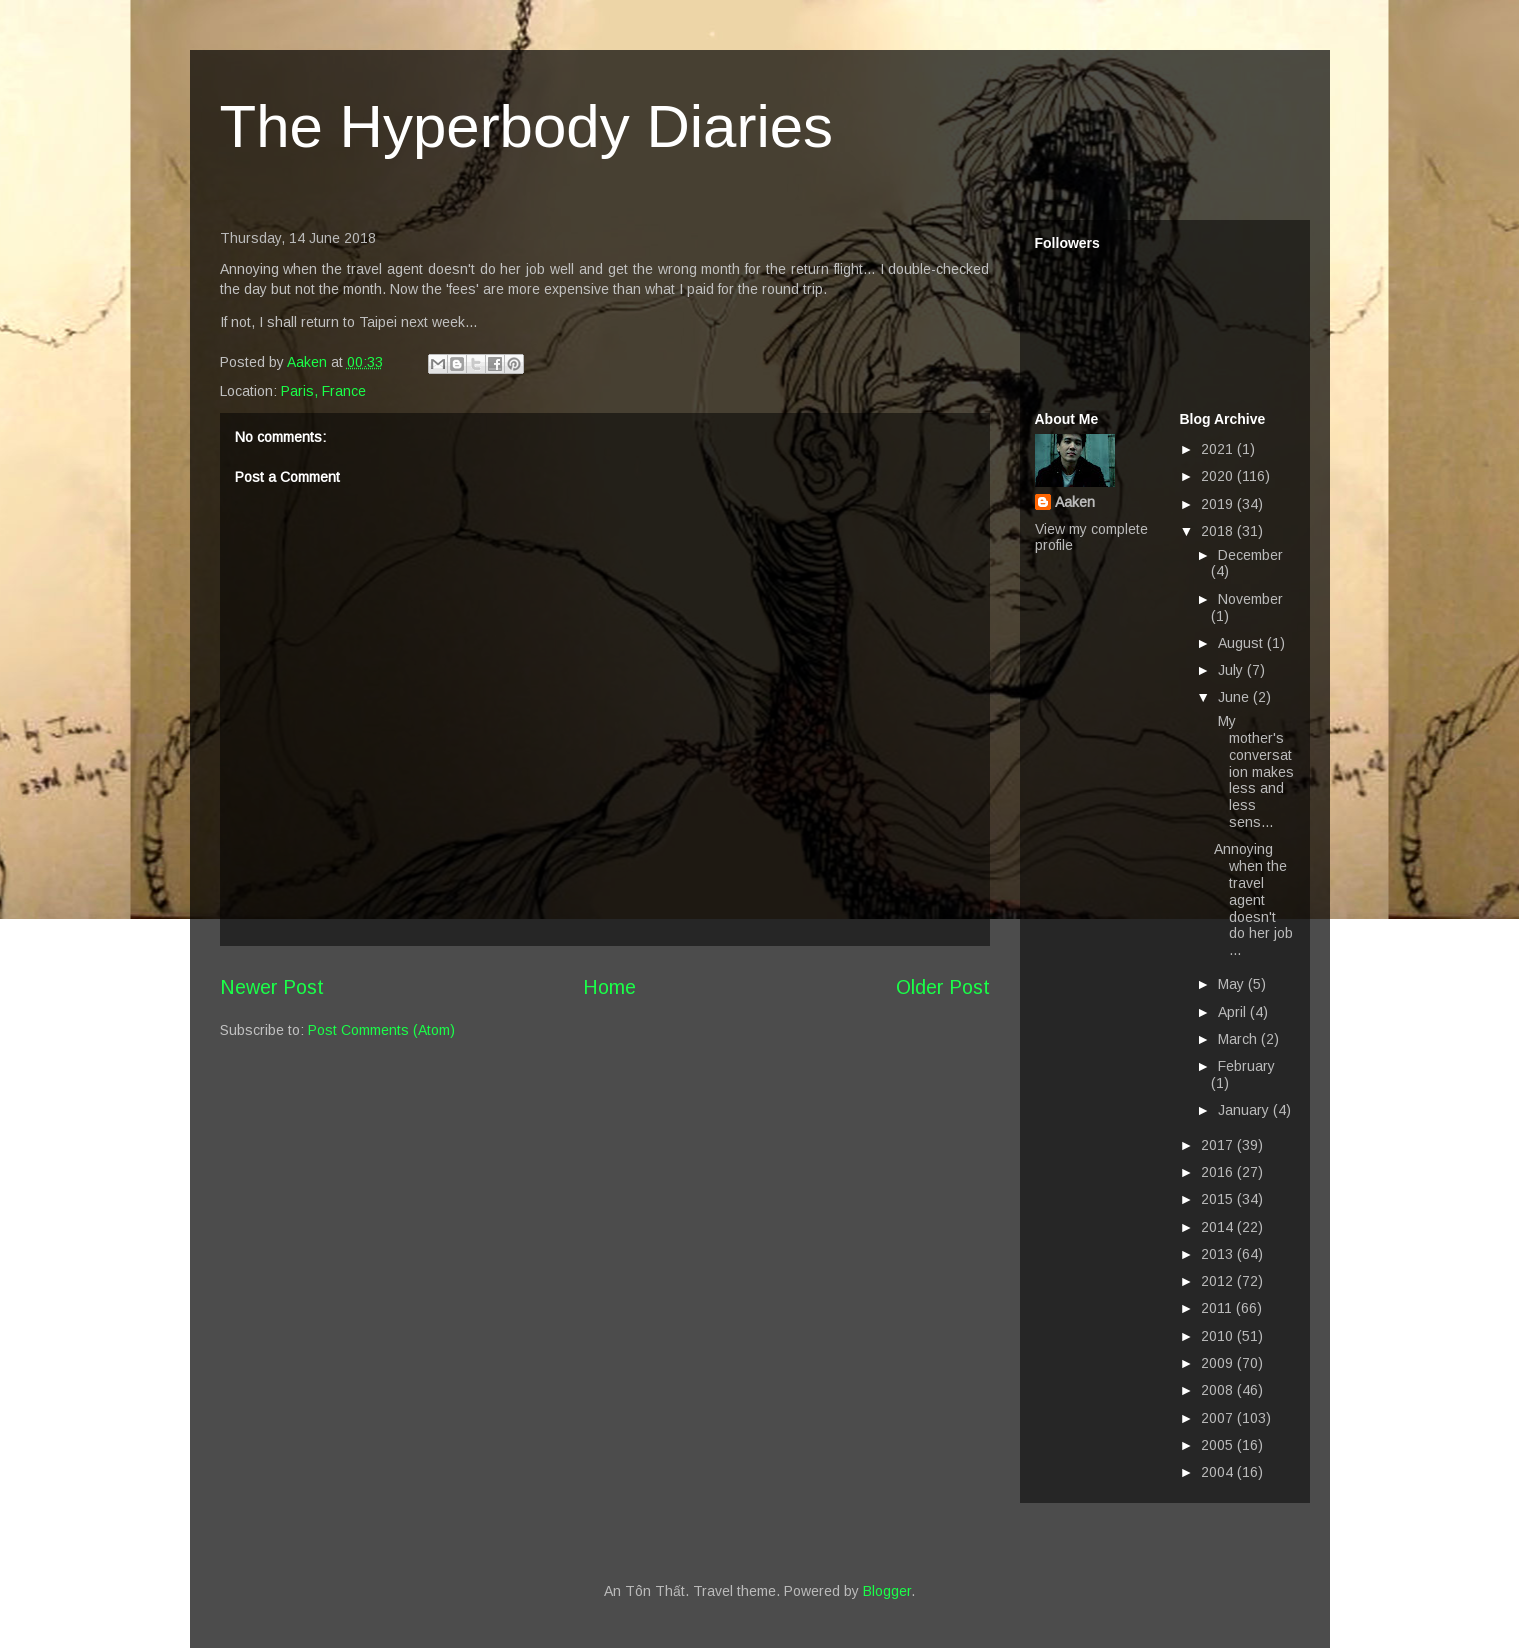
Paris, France (323, 391)
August (1242, 643)
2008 (1219, 1390)
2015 (1219, 1199)
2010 (1219, 1336)
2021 (1219, 449)
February (1246, 1066)
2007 (1219, 1418)
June (1235, 697)
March (1239, 1039)
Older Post (943, 987)
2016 (1219, 1172)
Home (609, 987)
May (1233, 984)
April (1234, 1012)
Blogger (887, 1591)
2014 (1219, 1227)
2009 (1219, 1363)
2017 (1219, 1145)
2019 (1219, 504)
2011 (1218, 1308)
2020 (1219, 476)
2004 (1219, 1472)
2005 (1219, 1445)
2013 (1219, 1254)
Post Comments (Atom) (381, 1030)
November (1250, 599)
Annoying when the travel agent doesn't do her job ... (1253, 899)
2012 (1219, 1281)
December (1250, 555)
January (1245, 1110)
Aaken (1075, 502)
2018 (1219, 531)
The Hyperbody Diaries (527, 126)
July (1232, 670)
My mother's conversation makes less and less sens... (1254, 771)
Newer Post (272, 987)
